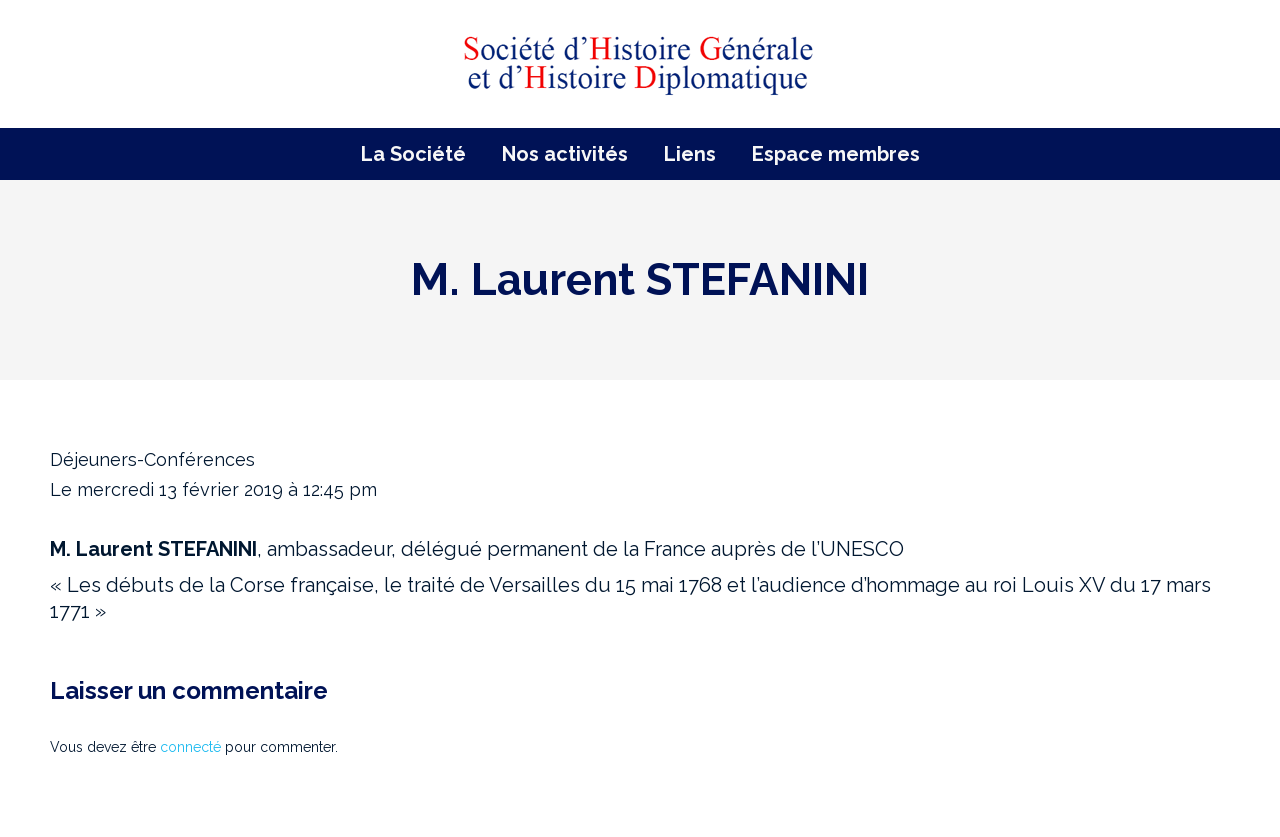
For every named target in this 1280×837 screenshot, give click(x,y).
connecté (190, 747)
